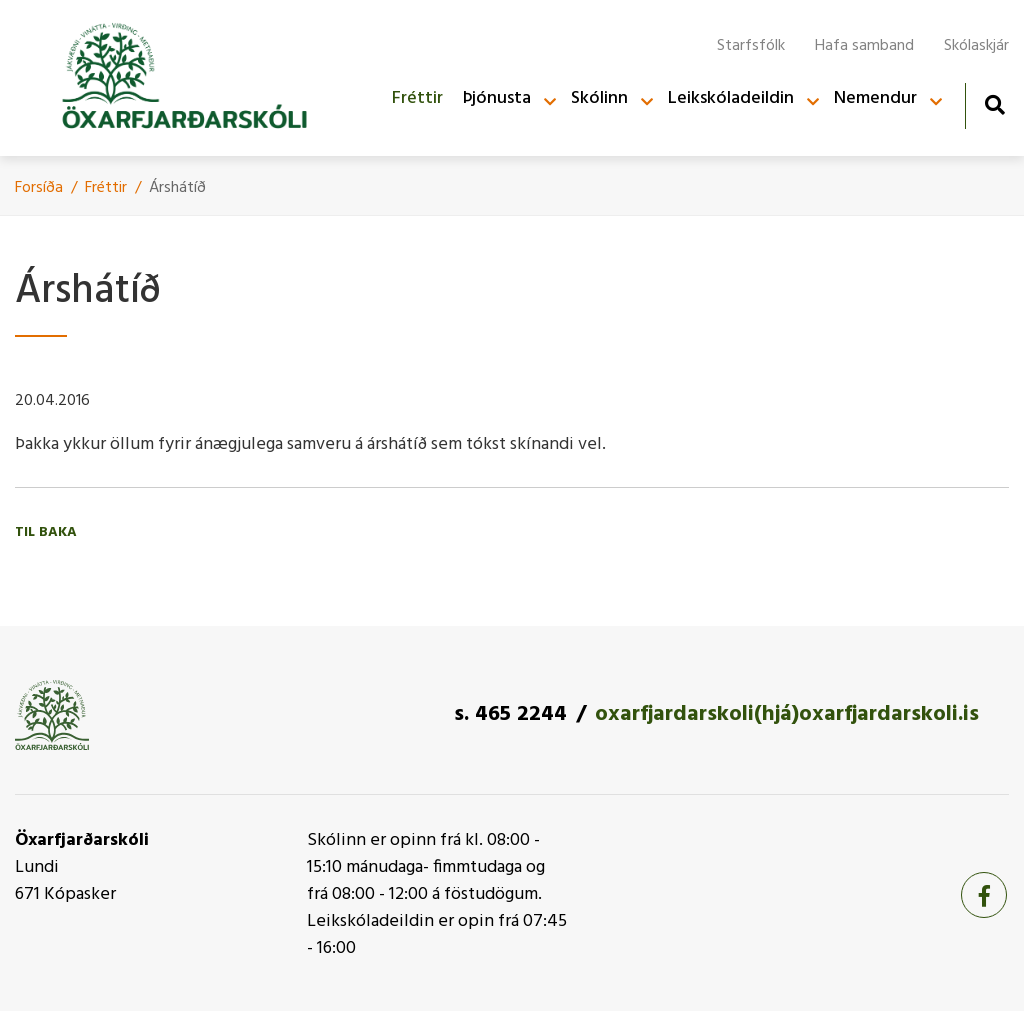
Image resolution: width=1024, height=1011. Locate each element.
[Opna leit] (994, 104)
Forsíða (39, 188)
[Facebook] (984, 895)
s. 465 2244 (510, 714)
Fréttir (106, 188)
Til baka (46, 532)
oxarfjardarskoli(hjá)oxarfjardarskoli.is (787, 714)
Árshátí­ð (177, 188)
